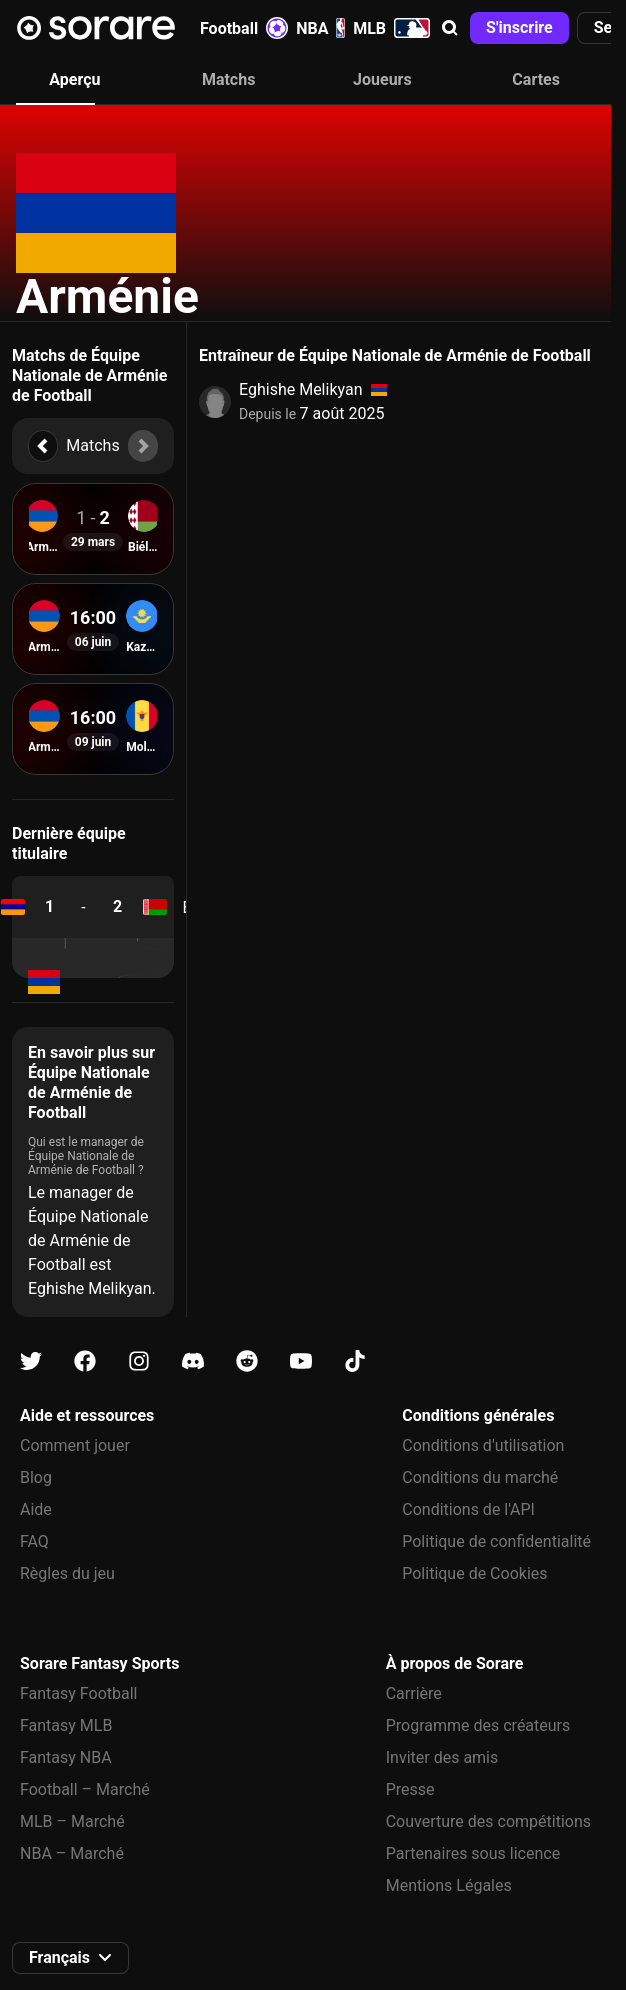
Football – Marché (85, 1789)
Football (244, 28)
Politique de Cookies (474, 1573)
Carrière (414, 1693)
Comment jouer (75, 1445)
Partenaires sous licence (473, 1853)
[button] (450, 28)
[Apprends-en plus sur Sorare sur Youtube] (301, 1361)
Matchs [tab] (229, 79)
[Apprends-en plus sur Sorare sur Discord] (193, 1361)
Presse (410, 1789)
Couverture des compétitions (488, 1821)
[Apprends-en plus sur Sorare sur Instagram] (139, 1361)
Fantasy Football (78, 1693)
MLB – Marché (72, 1821)
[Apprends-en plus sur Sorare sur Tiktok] (355, 1361)
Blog (36, 1477)
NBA (320, 28)
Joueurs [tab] (382, 79)
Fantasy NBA (66, 1757)
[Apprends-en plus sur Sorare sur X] (31, 1361)
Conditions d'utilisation (483, 1445)
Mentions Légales (449, 1885)
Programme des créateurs (478, 1725)
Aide (36, 1509)
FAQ (34, 1541)
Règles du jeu (67, 1573)
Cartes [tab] (536, 79)
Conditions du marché (480, 1477)
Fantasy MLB (66, 1725)
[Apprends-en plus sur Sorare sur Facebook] (85, 1361)
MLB (391, 28)
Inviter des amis (442, 1757)
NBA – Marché (72, 1853)
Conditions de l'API (468, 1509)
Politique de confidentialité (496, 1541)
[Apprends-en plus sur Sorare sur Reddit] (247, 1361)
